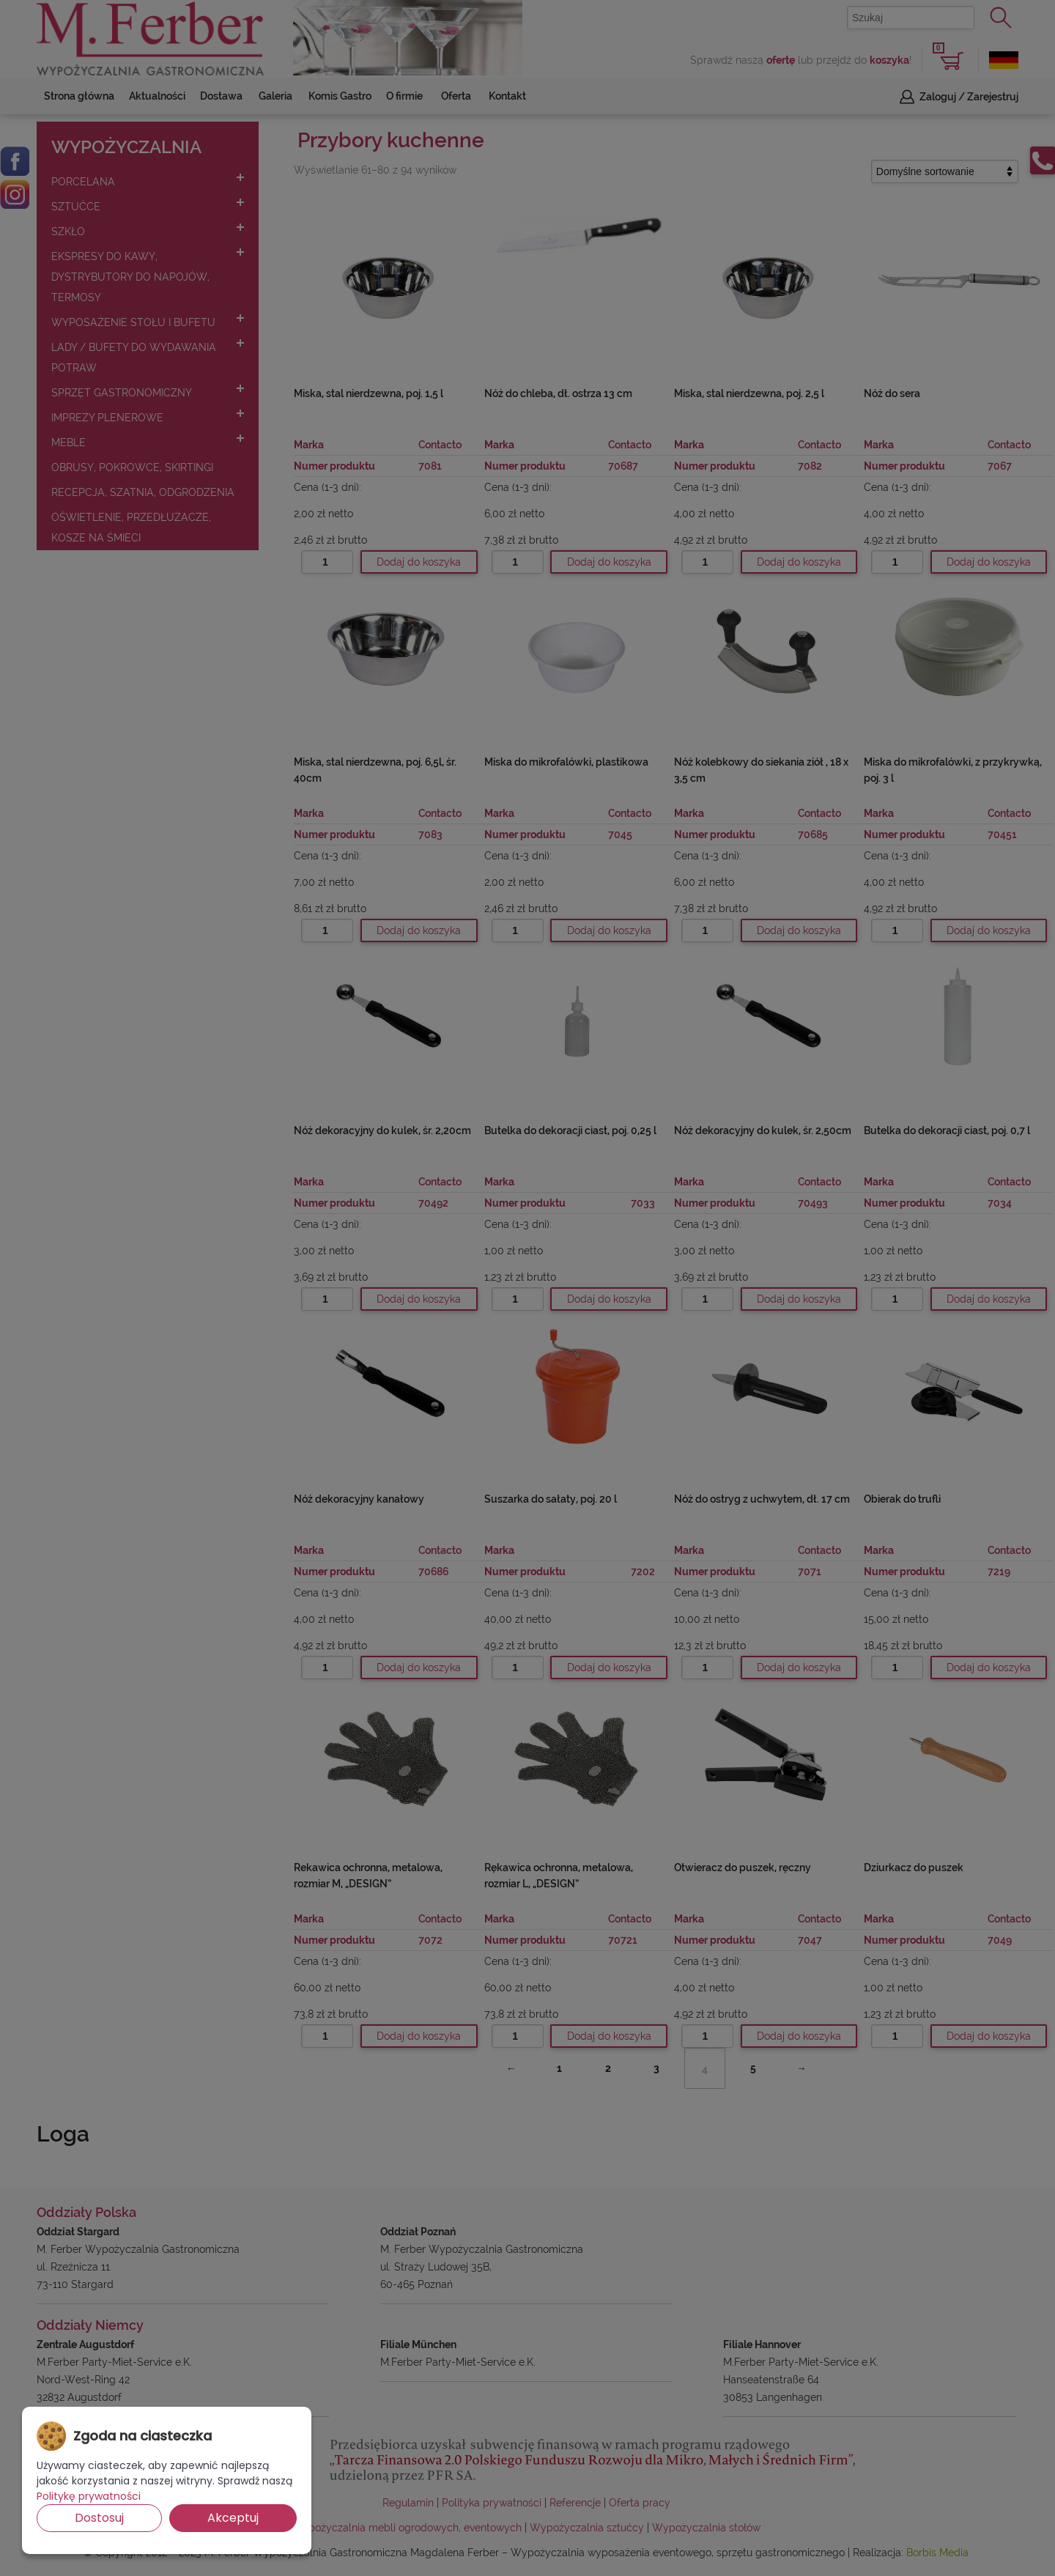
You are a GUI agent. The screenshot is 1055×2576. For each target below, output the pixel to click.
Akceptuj (233, 2517)
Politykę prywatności (89, 2496)
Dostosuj (99, 2517)
